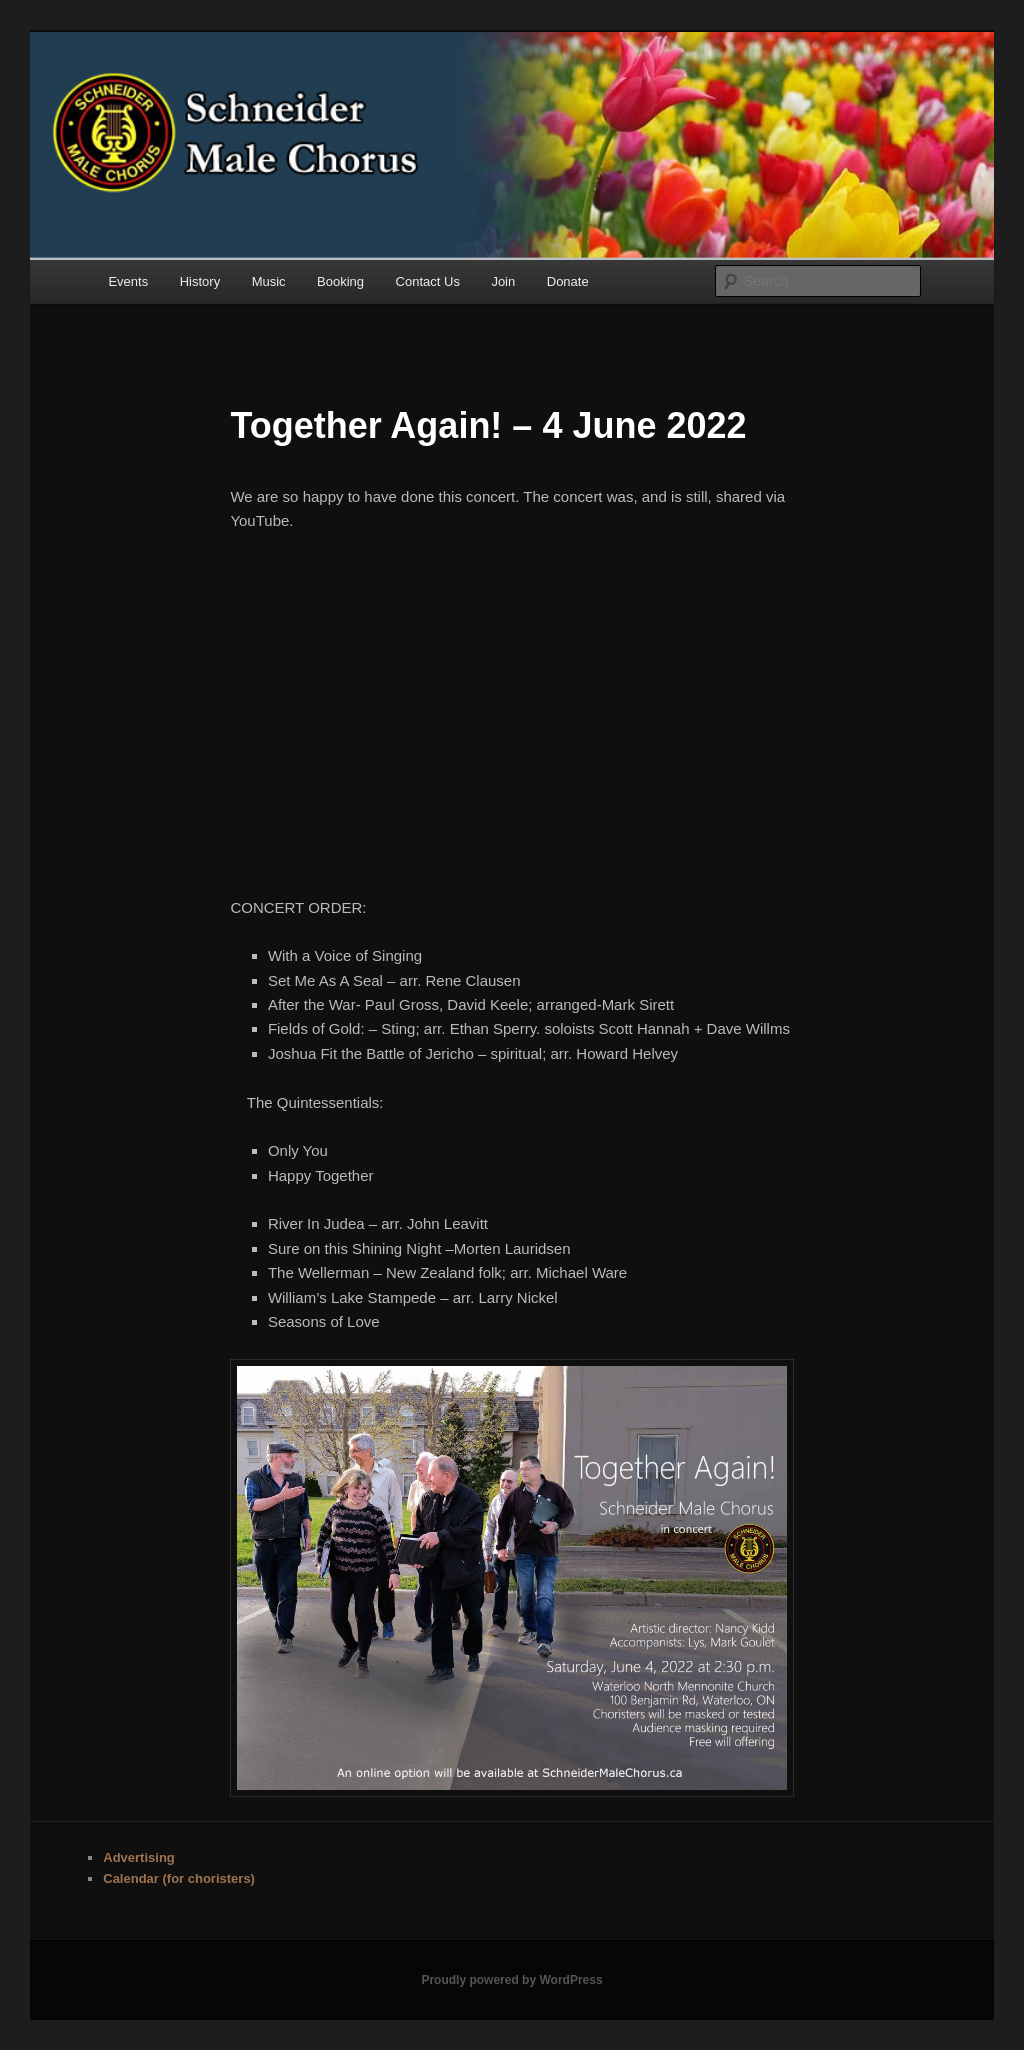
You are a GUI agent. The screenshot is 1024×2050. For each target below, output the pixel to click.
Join (503, 281)
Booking (340, 281)
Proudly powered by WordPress (511, 1980)
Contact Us (428, 281)
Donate (568, 281)
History (200, 281)
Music (269, 281)
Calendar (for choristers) (179, 1878)
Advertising (139, 1857)
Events (128, 281)
